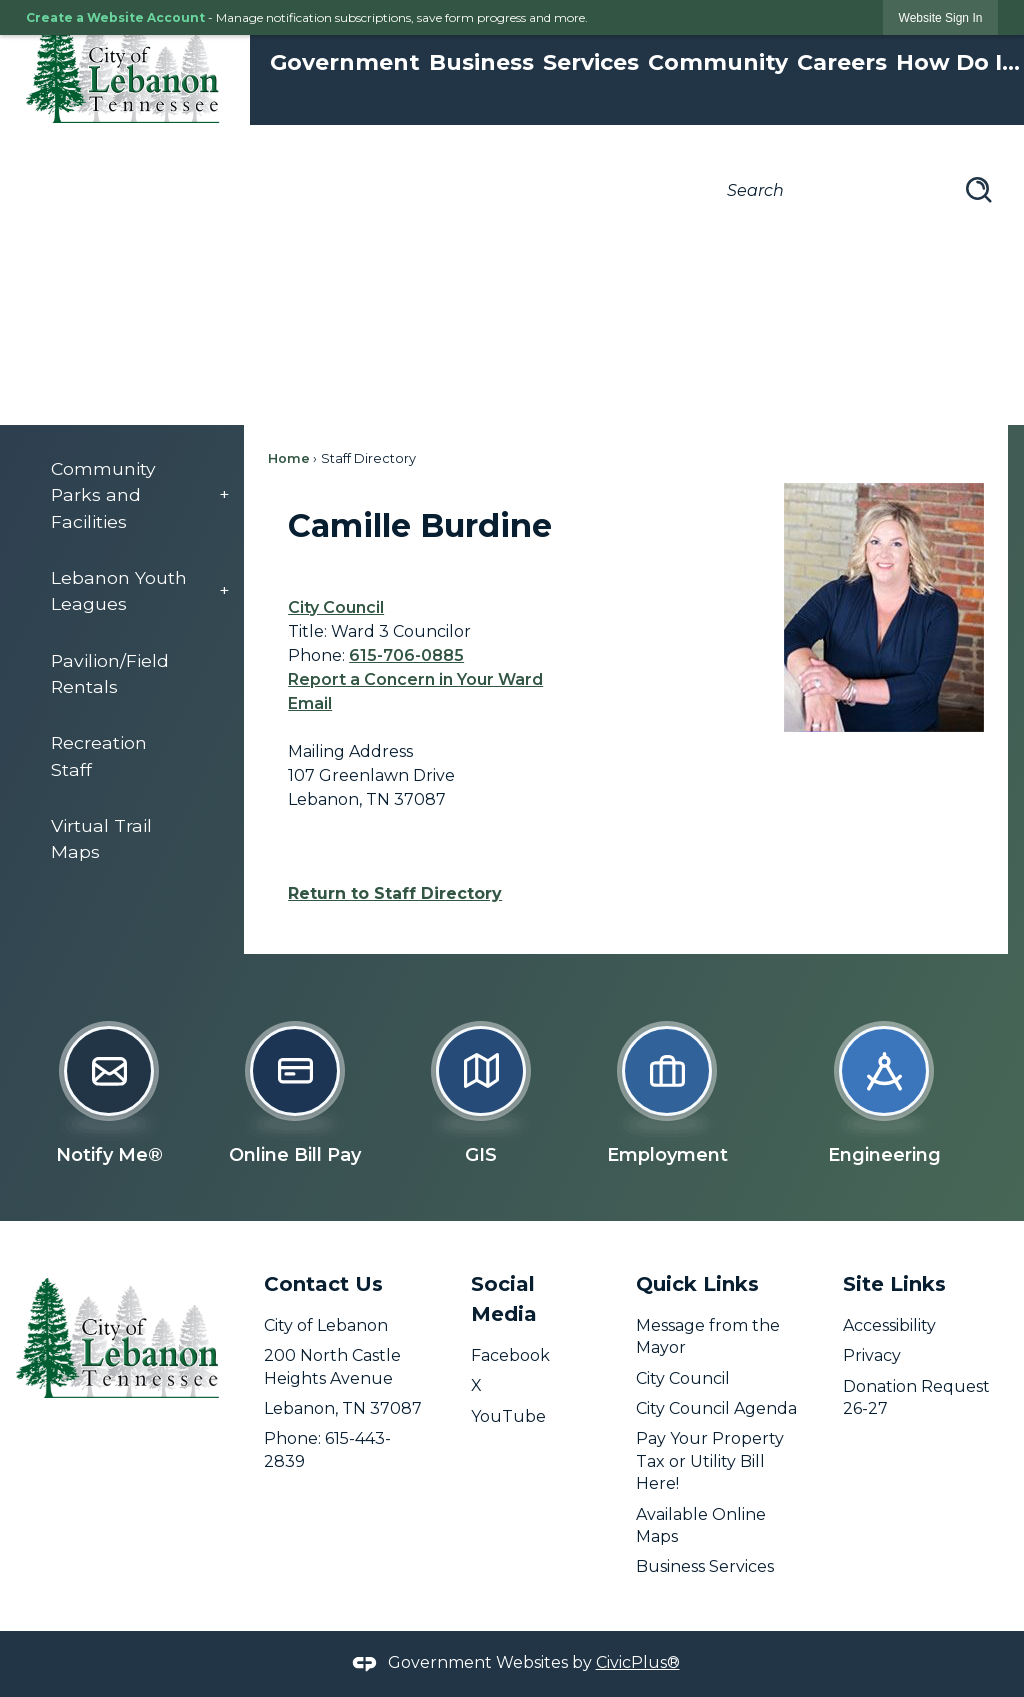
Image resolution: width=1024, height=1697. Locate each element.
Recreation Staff (99, 755)
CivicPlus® (638, 1662)
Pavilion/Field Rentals (110, 673)
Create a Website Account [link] (115, 17)
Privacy (872, 1355)
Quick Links (697, 1284)
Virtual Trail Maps (101, 838)
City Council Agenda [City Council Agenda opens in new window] (716, 1408)
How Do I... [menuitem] (958, 62)
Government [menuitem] (345, 62)
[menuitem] (130, 495)
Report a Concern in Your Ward (415, 679)
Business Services (705, 1566)
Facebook (510, 1355)
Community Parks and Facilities (103, 495)
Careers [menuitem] (842, 62)
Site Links (894, 1284)
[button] (979, 190)
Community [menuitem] (718, 62)
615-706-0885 (406, 655)
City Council (336, 607)
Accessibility (889, 1325)
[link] (941, 17)
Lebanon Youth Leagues (119, 590)
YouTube (508, 1416)
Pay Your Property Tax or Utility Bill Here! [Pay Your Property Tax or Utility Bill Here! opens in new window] (710, 1461)
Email (310, 703)
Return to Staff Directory (395, 893)
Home (289, 458)
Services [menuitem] (591, 62)
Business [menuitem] (481, 62)
